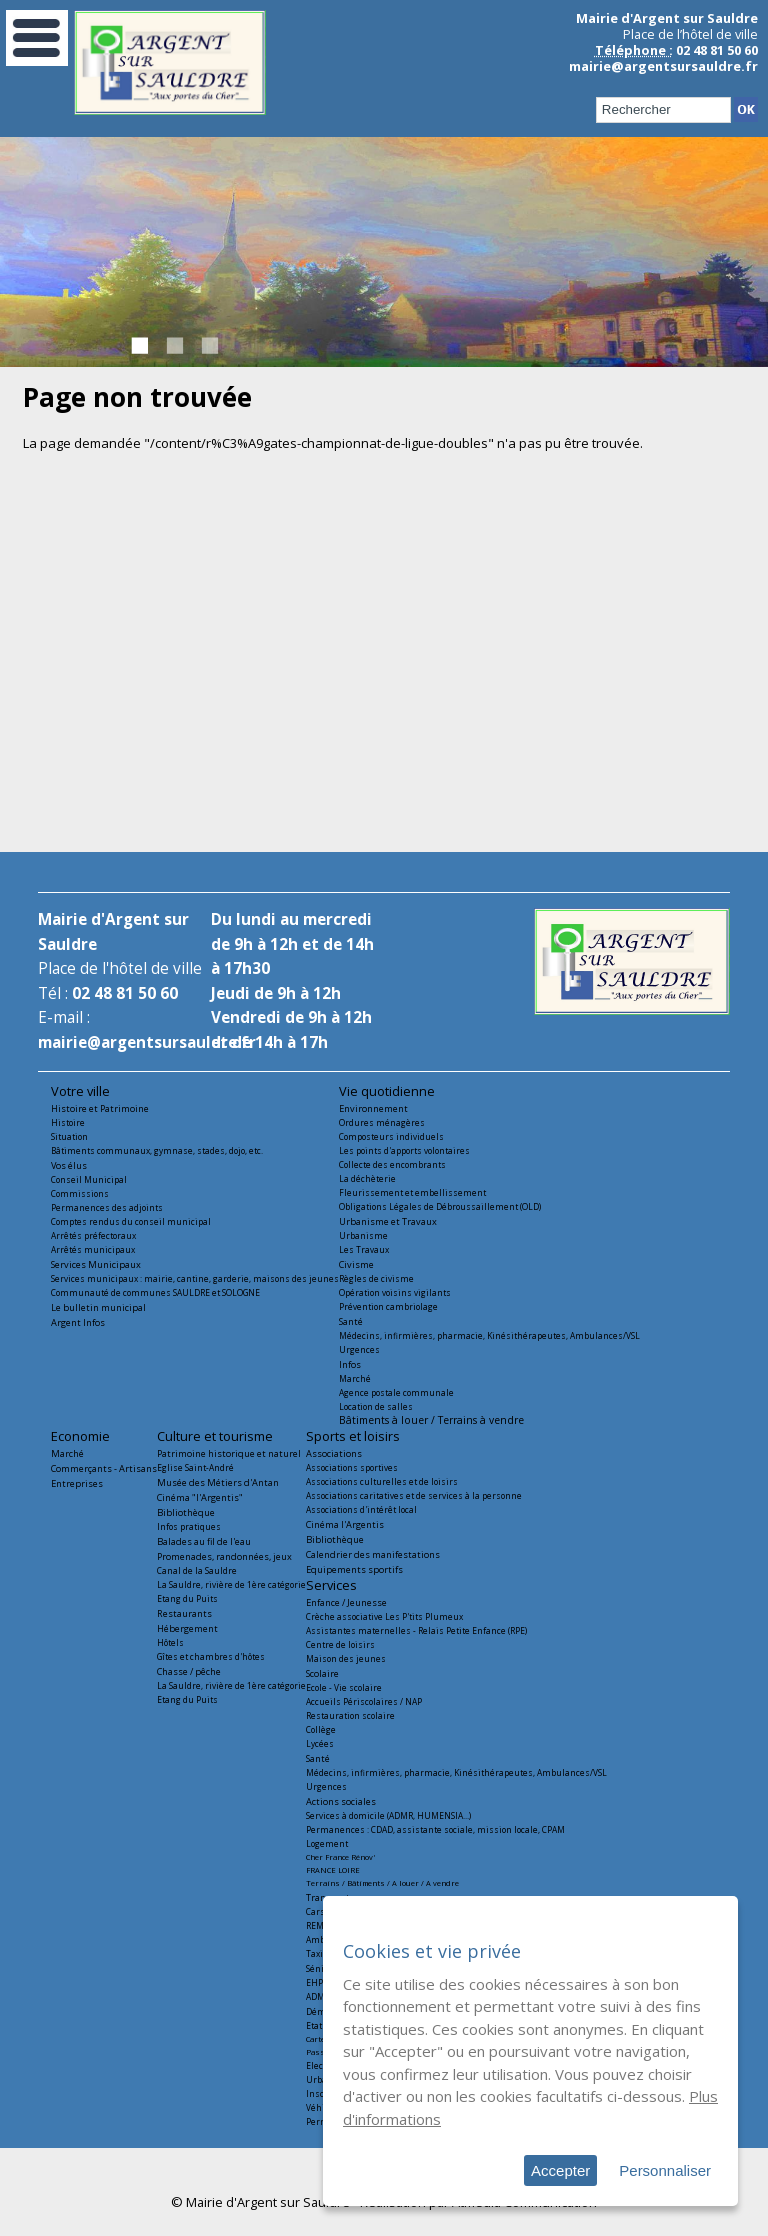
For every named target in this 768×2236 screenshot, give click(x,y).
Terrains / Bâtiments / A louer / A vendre (382, 1883)
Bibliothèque (186, 1512)
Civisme (356, 1264)
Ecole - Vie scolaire (344, 1687)
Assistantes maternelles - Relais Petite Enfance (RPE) (416, 1630)
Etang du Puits (187, 1598)
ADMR (318, 1996)
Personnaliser (665, 2170)
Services (331, 1585)
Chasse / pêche (189, 1671)
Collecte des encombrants (392, 1164)
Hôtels (170, 1642)
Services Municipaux (96, 1264)
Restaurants (184, 1613)
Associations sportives (352, 1467)
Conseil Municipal (89, 1179)
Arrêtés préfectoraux (93, 1235)
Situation (69, 1136)
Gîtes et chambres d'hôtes (211, 1656)
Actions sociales (341, 1801)
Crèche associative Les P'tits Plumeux (384, 1616)
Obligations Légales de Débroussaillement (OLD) (440, 1206)
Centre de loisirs (340, 1644)
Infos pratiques (189, 1526)
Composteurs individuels (391, 1136)
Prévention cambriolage (388, 1306)
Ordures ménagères (382, 1122)
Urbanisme (363, 1235)
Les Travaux (364, 1249)
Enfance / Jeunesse (346, 1602)
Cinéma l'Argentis (345, 1524)
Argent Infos (78, 1322)
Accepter (560, 2170)
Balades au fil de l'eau (204, 1541)
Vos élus (69, 1165)
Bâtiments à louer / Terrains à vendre (431, 1420)
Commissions (80, 1193)
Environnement (373, 1108)
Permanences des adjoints (107, 1207)
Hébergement (187, 1628)
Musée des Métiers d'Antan (218, 1482)
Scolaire (322, 1673)
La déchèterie (367, 1178)
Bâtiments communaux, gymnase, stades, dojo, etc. (157, 1150)
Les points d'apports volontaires (404, 1150)
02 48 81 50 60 (125, 993)
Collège (321, 1729)
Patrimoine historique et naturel (229, 1453)
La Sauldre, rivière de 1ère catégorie (231, 1584)
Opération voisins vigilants (395, 1292)
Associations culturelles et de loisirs (382, 1481)
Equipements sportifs (354, 1569)
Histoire (68, 1122)
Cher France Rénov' (340, 1857)
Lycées (320, 1743)
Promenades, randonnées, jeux (224, 1556)
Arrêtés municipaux (93, 1249)
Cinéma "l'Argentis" (200, 1497)
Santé (351, 1321)
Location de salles (376, 1406)
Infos (350, 1364)
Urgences (359, 1349)
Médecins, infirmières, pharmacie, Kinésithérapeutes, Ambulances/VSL (489, 1335)
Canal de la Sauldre (197, 1570)
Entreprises (77, 1483)
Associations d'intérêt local (361, 1509)
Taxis (317, 1953)
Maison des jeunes (346, 1658)
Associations (334, 1453)
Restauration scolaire (350, 1715)
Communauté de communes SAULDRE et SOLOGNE (155, 1292)
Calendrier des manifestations (373, 1554)
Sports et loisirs (353, 1436)
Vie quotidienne (387, 1091)
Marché (355, 1378)
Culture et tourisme (215, 1436)
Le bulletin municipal (98, 1307)
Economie (80, 1436)
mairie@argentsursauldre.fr (663, 66)
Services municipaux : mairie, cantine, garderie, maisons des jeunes (195, 1278)
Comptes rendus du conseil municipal (131, 1221)
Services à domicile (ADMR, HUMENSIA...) (388, 1815)
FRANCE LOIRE (333, 1870)
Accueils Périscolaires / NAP (364, 1701)
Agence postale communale (396, 1392)
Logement (327, 1843)
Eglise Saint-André (195, 1467)
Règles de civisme (376, 1278)
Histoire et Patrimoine (100, 1108)
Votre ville (80, 1091)
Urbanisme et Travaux (388, 1221)
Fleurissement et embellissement (412, 1192)
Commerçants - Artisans (104, 1468)
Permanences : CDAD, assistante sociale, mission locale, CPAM (435, 1829)
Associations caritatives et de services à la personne (414, 1495)
